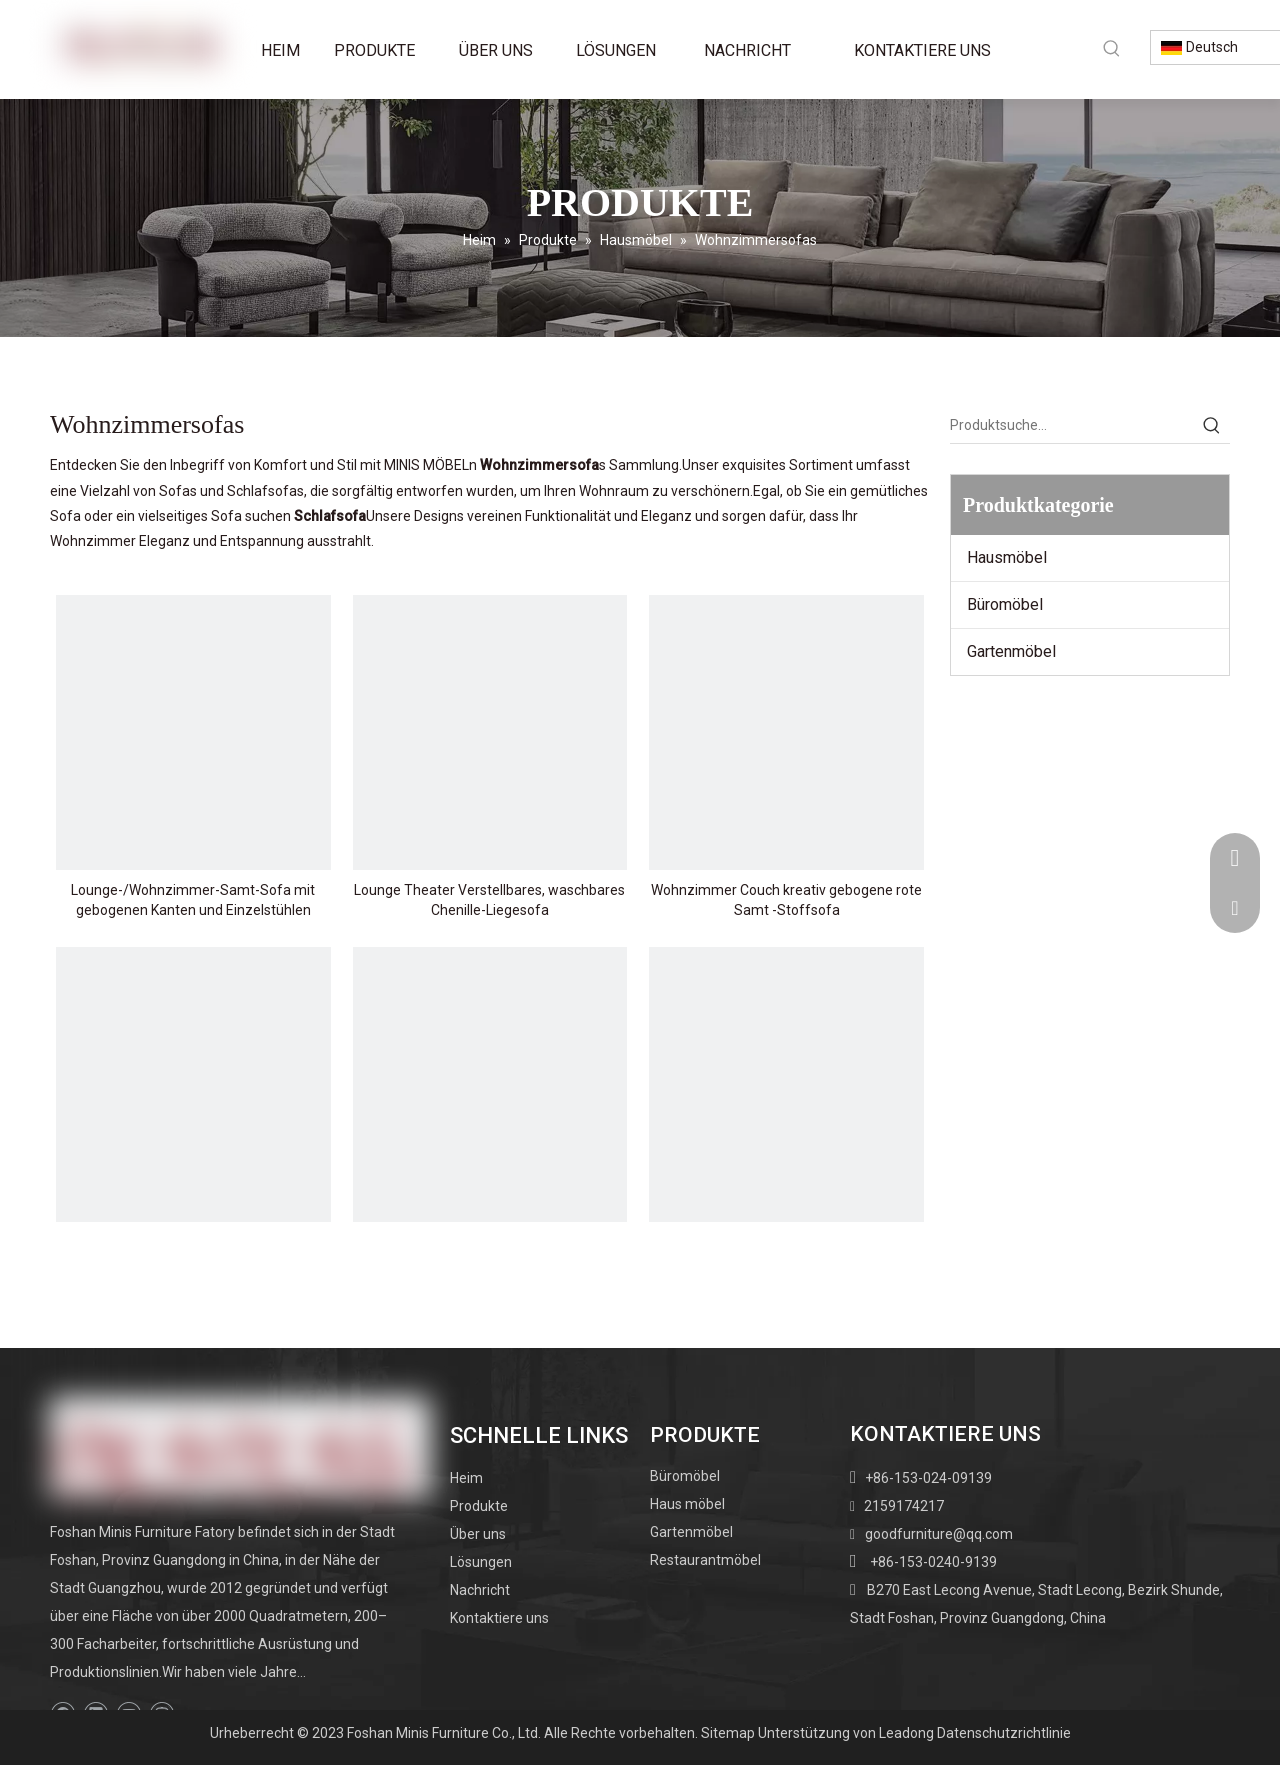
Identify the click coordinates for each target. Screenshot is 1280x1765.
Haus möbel (687, 1504)
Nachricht (480, 1590)
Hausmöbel (1007, 557)
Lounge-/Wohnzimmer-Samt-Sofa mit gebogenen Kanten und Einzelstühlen (193, 900)
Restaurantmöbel (705, 1560)
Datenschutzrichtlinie (1004, 1733)
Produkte (479, 1506)
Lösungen (481, 1562)
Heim (466, 1478)
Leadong (906, 1733)
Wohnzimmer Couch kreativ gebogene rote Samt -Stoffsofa (786, 900)
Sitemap (728, 1733)
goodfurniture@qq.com (939, 1534)
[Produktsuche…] (1072, 425)
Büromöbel (1005, 604)
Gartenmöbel (1011, 651)
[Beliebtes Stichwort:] (1112, 48)
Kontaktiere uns (499, 1618)
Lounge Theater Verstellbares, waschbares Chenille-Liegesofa (489, 900)
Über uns (478, 1534)
